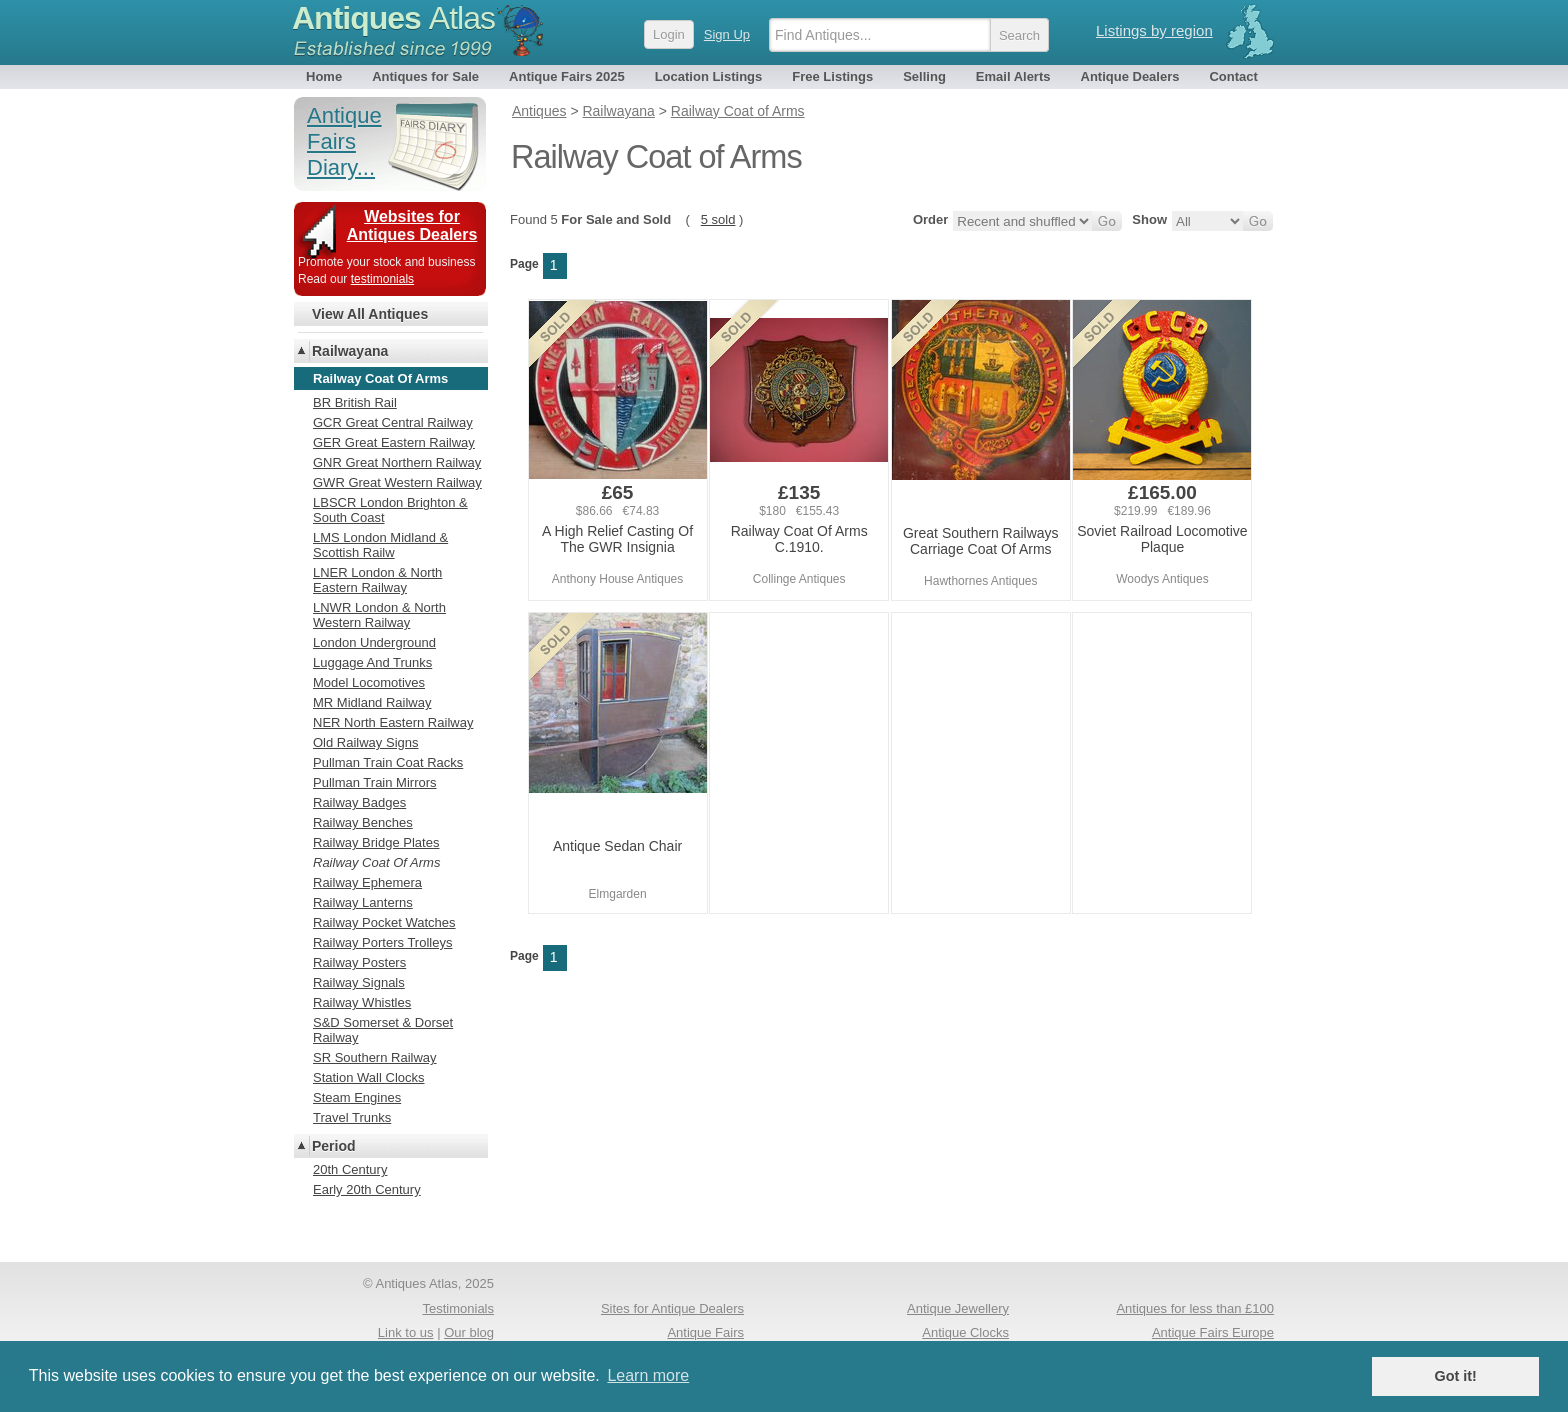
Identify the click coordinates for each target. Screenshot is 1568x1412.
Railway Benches (363, 822)
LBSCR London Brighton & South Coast (390, 510)
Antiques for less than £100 (1195, 1308)
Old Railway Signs (366, 742)
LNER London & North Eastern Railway (377, 580)
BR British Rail (355, 402)
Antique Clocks (965, 1332)
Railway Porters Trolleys (382, 942)
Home (324, 76)
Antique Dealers (1130, 76)
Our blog (469, 1332)
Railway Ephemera (367, 882)
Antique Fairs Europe (1213, 1332)
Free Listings (832, 76)
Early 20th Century (367, 1189)
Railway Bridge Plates (376, 842)
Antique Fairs (705, 1332)
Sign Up (727, 34)
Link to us (406, 1332)
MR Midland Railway (372, 702)
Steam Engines (357, 1097)
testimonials (382, 279)
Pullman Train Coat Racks (388, 762)
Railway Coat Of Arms (376, 862)
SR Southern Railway (375, 1057)
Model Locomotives (369, 682)
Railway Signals (359, 982)
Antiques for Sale (425, 76)
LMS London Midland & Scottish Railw (380, 545)
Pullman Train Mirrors (375, 782)
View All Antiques (370, 314)
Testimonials (458, 1308)
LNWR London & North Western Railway (379, 615)
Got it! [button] (1456, 1376)
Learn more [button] (648, 1375)
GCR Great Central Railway (393, 422)
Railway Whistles (362, 1002)
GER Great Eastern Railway (394, 442)
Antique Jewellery (958, 1308)
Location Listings (709, 76)
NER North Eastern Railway (393, 722)
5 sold (718, 219)
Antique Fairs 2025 (567, 76)
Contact (1233, 76)
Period (334, 1146)
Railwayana (350, 351)
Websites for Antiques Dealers (412, 225)
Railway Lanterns (363, 902)
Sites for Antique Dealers (672, 1308)
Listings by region (1154, 30)
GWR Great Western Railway (397, 482)
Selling (924, 76)
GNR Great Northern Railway (397, 462)
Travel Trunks (352, 1117)
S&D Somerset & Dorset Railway (383, 1030)
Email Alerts (1013, 76)
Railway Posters (359, 962)
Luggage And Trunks (372, 662)
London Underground (374, 642)
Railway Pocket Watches (384, 922)
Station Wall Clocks (369, 1077)
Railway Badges (359, 802)
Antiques (393, 18)
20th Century (350, 1169)
